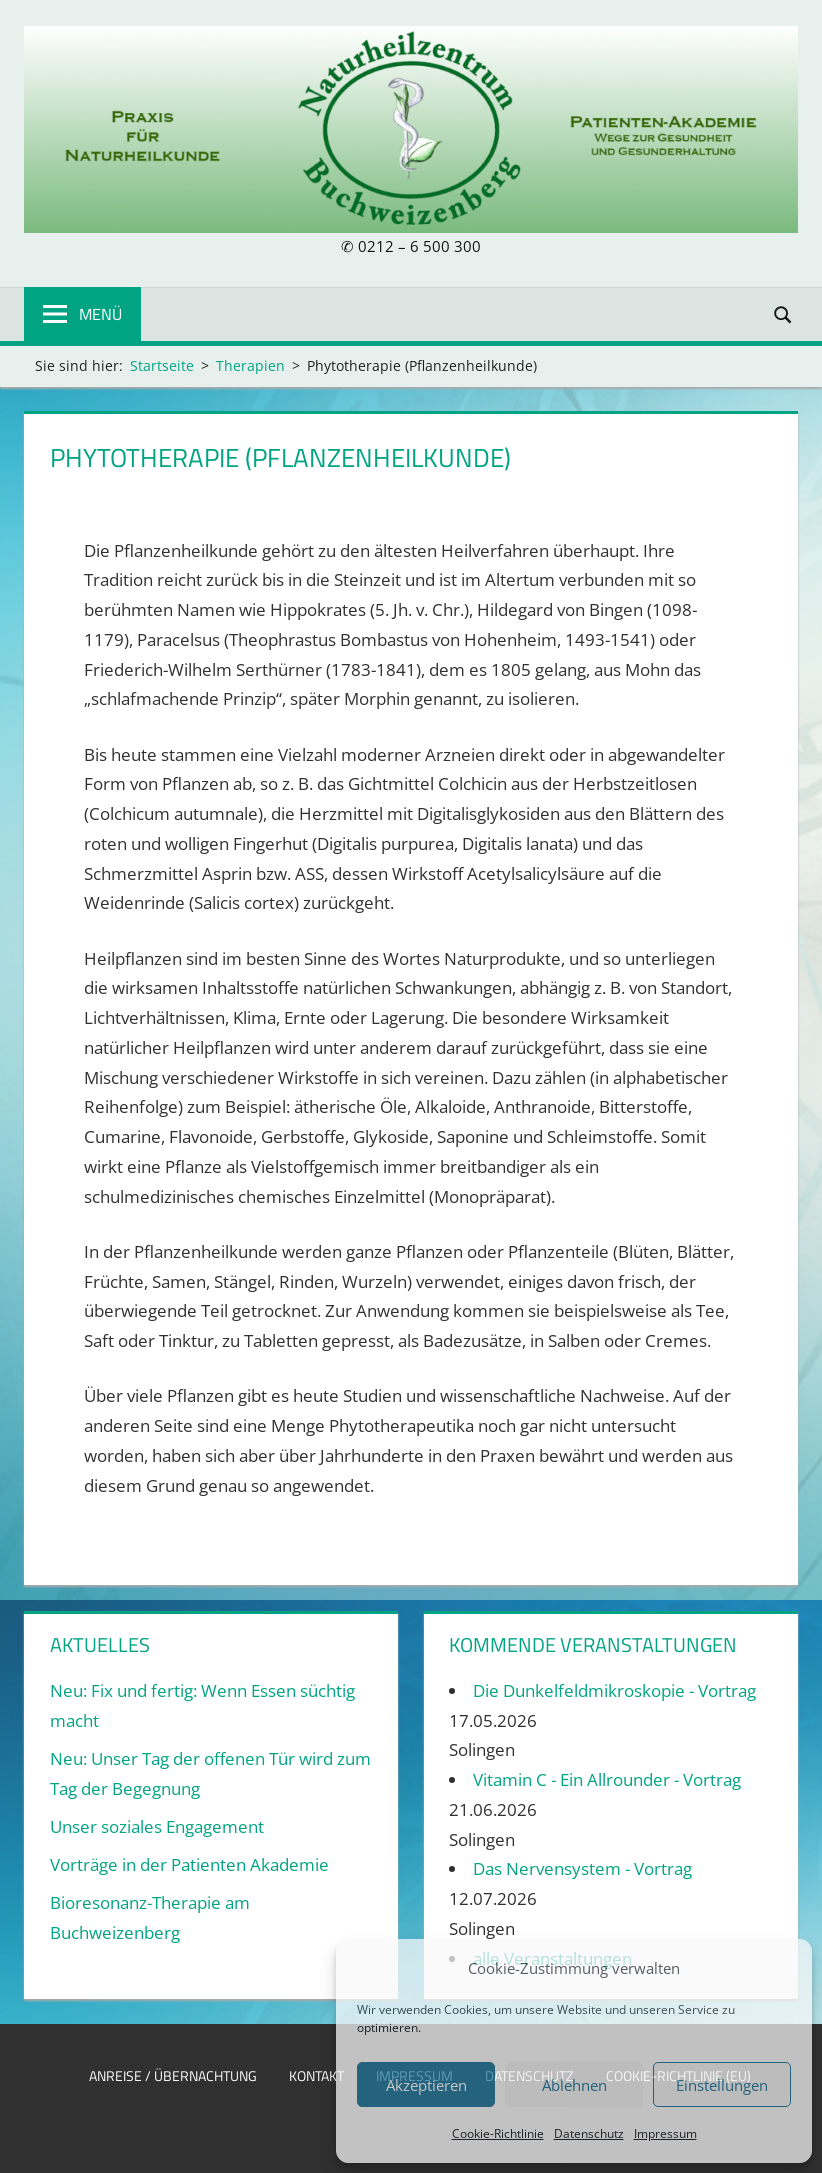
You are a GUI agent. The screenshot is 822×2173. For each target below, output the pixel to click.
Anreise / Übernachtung (173, 2075)
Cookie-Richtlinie (498, 2133)
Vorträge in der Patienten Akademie (189, 1864)
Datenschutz (589, 2133)
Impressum (665, 2133)
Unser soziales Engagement (157, 1826)
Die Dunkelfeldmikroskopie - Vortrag (614, 1690)
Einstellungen (722, 2085)
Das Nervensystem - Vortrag (582, 1868)
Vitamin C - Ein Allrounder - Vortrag (607, 1779)
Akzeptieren (426, 2085)
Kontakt (316, 2075)
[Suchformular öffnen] (784, 313)
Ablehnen (574, 2085)
